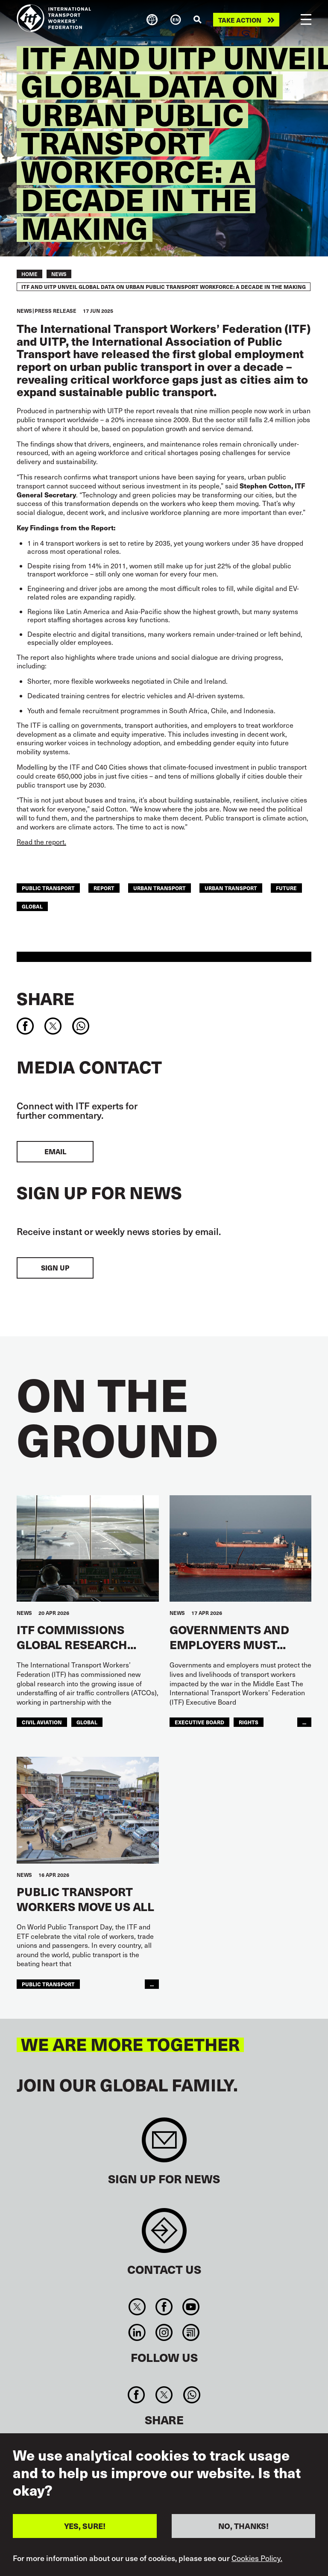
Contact (164, 2234)
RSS (191, 2332)
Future (286, 887)
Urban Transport (231, 887)
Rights (248, 1722)
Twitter (137, 2306)
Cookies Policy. (256, 2562)
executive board (199, 1722)
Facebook (164, 2306)
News (59, 274)
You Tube (191, 2306)
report (104, 887)
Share (45, 998)
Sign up (55, 1268)
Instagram (164, 2332)
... (304, 1722)
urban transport (159, 887)
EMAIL (55, 1151)
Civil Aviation (42, 1722)
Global (32, 906)
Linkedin (137, 2332)
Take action (239, 19)
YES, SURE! (84, 2530)
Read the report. (41, 841)
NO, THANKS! (243, 2530)
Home (29, 274)
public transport (48, 887)
